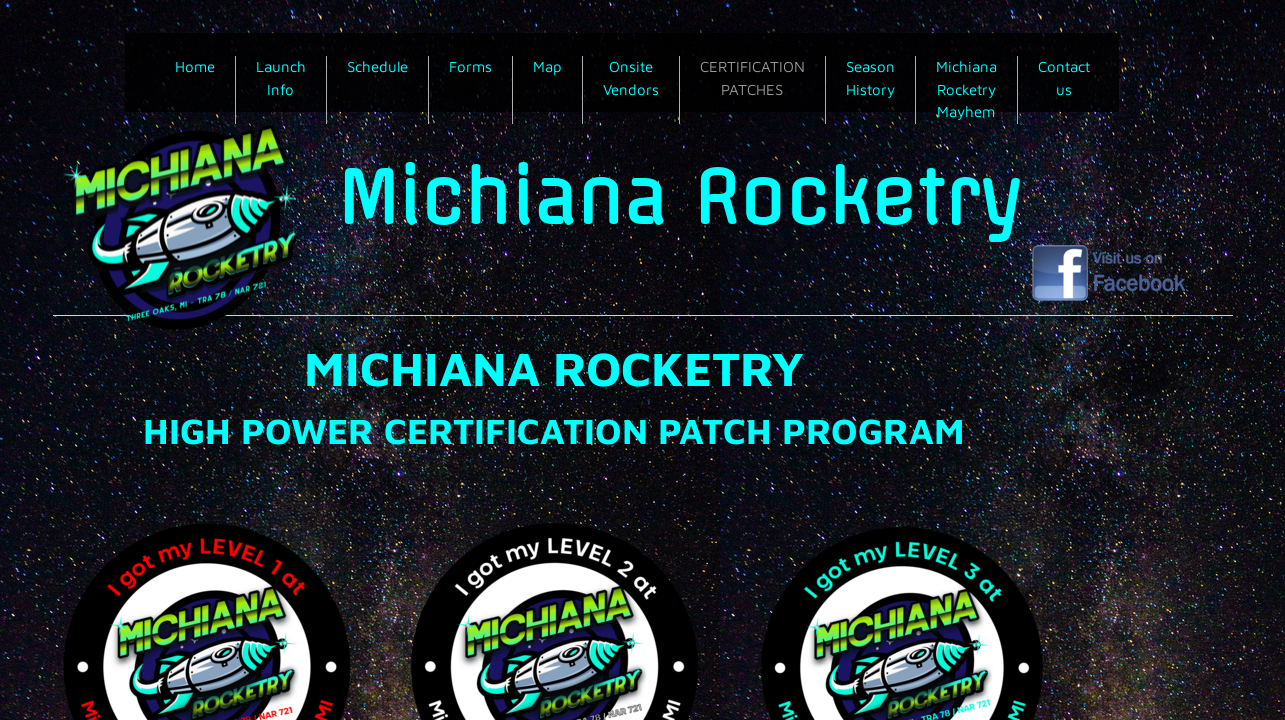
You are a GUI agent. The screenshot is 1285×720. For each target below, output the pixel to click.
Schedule (377, 66)
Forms (470, 66)
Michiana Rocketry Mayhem (966, 89)
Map (547, 66)
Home (195, 66)
